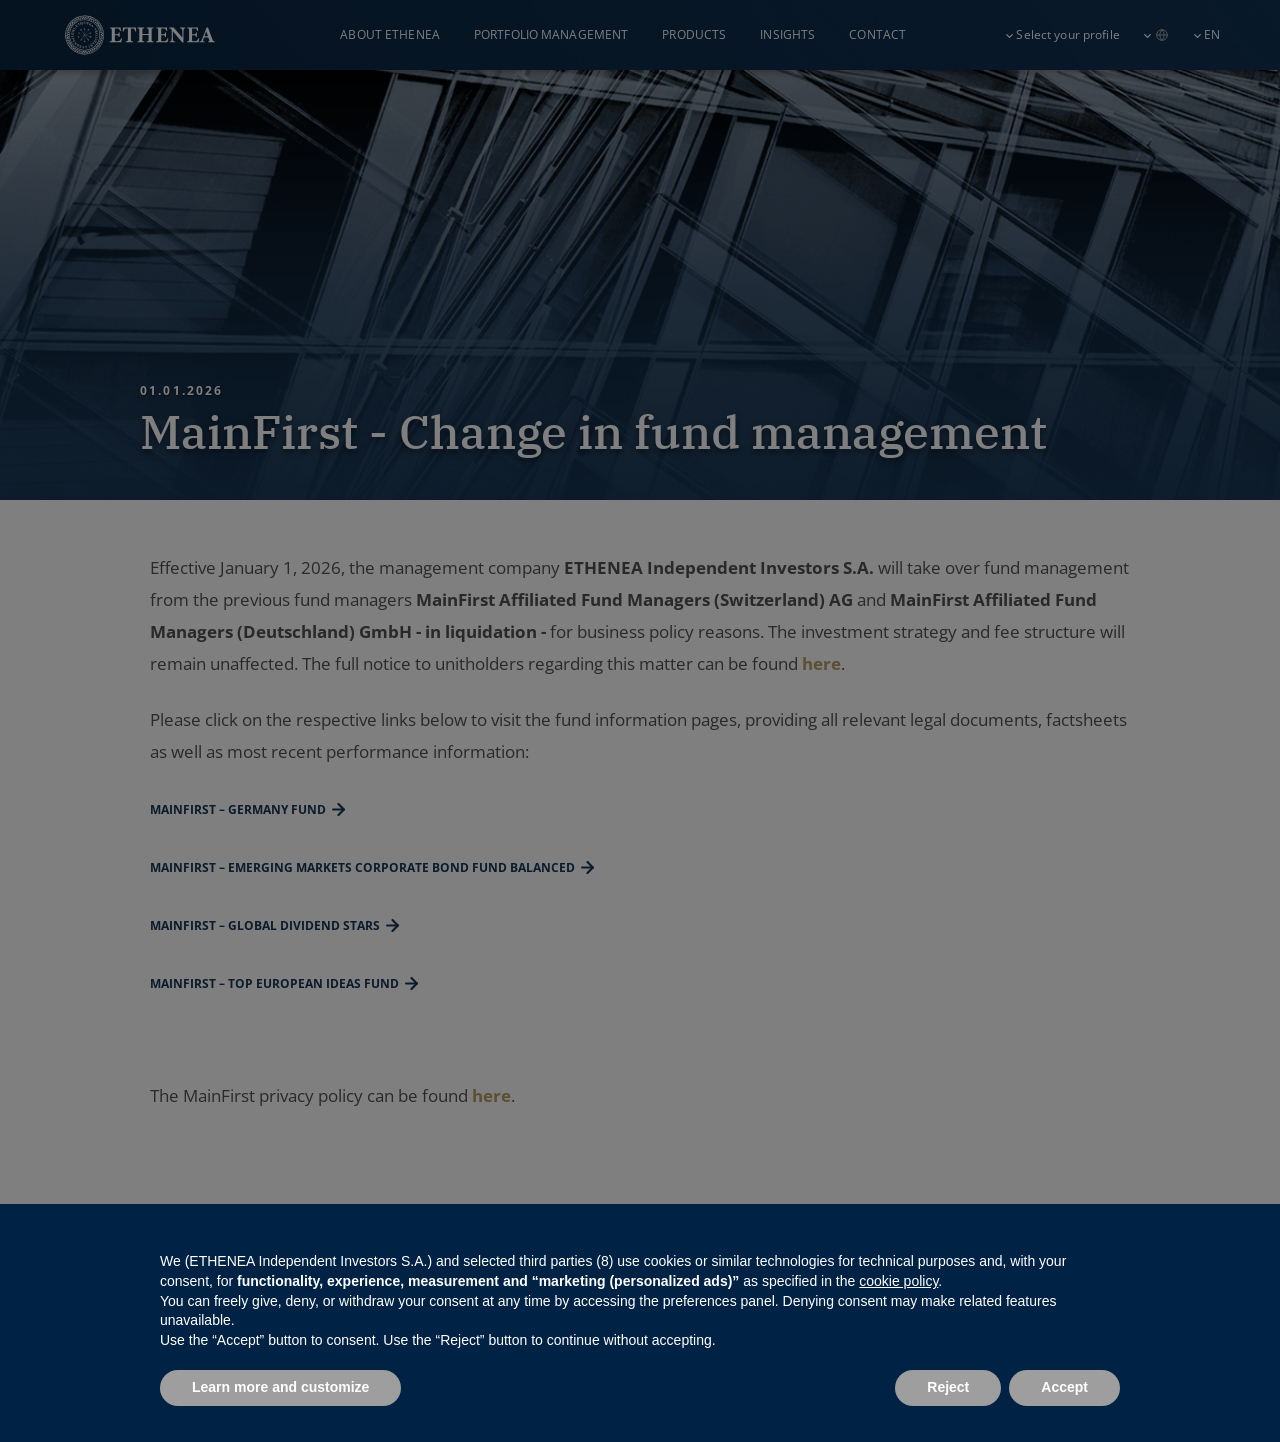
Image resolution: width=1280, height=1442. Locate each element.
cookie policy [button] (898, 1281)
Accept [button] (1064, 1387)
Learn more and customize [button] (280, 1387)
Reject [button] (948, 1387)
